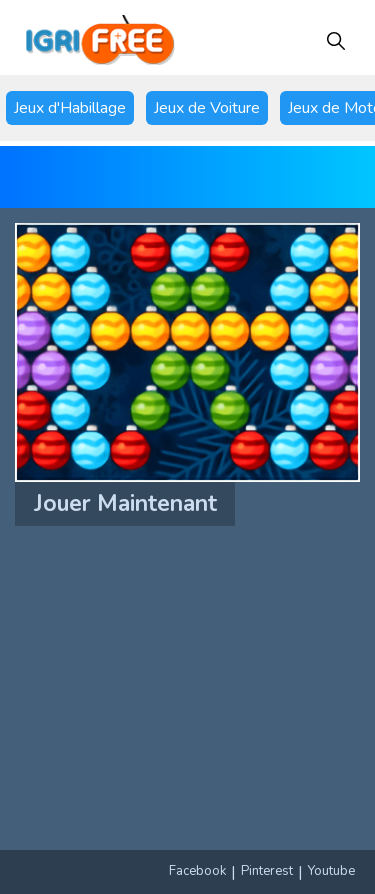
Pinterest (267, 871)
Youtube (331, 871)
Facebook (197, 871)
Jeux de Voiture (207, 108)
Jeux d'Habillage (70, 108)
